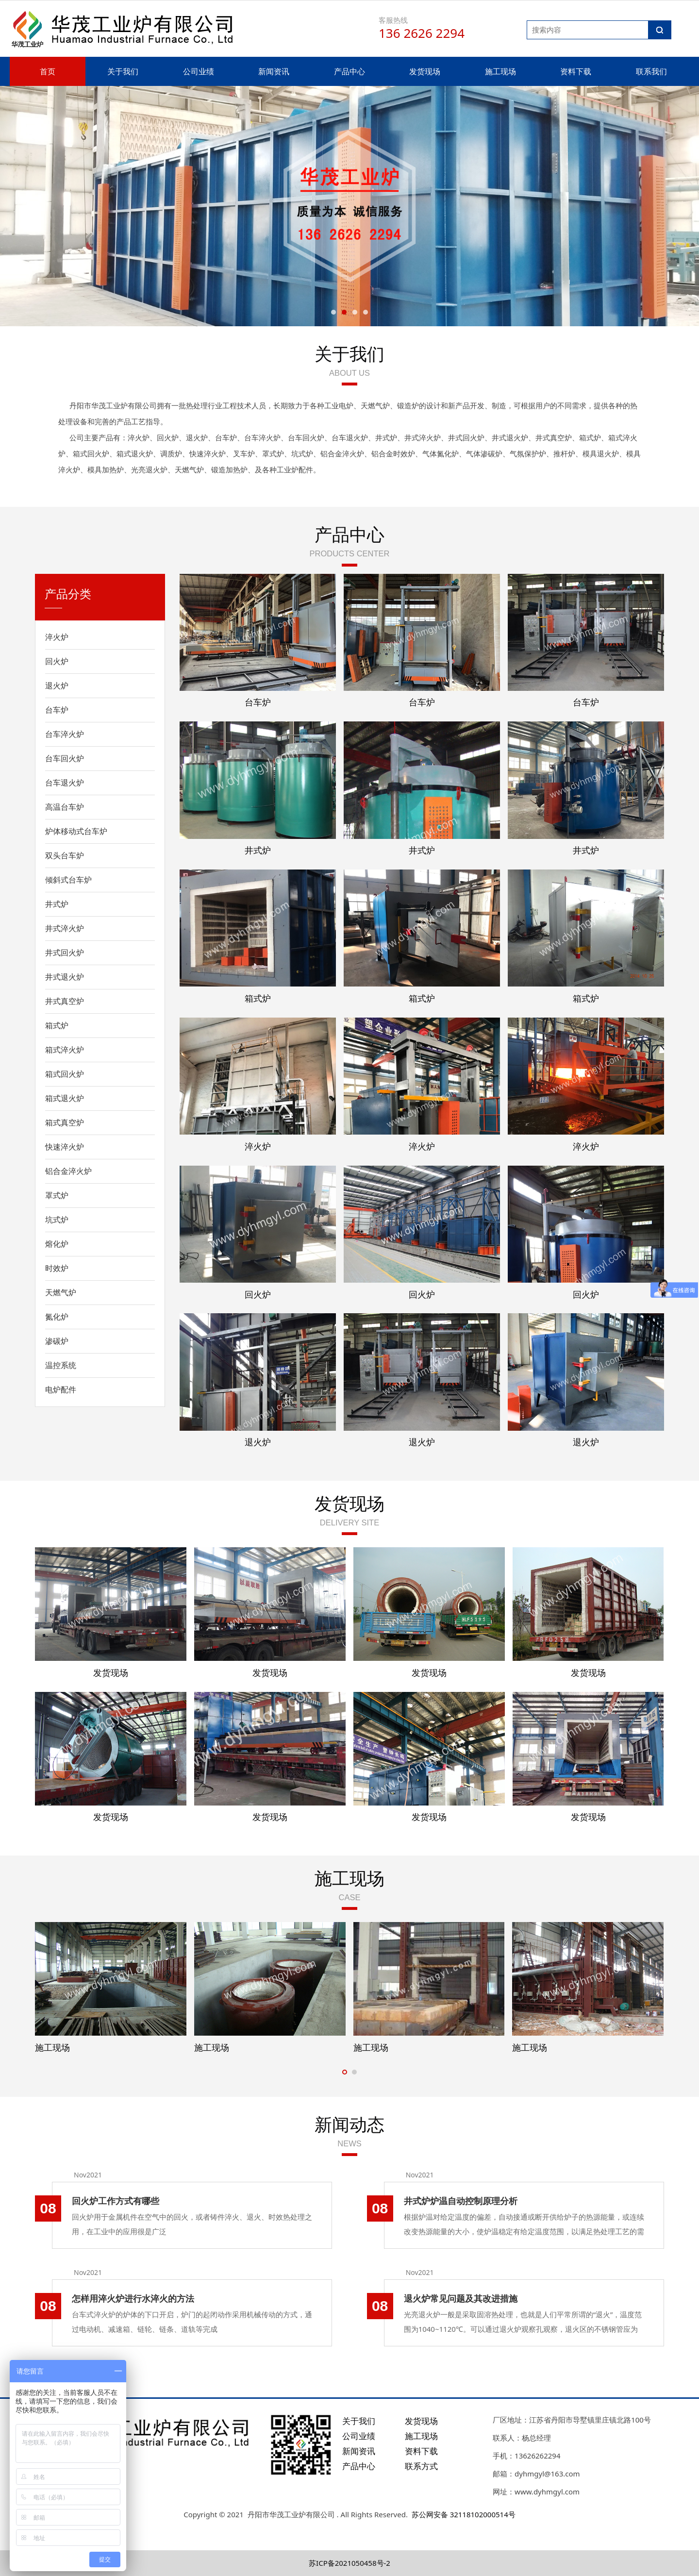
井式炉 (56, 904)
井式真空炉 (64, 1001)
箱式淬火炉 (64, 1049)
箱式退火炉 (64, 1098)
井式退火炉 (64, 976)
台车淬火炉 (64, 734)
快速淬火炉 (64, 1146)
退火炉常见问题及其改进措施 (460, 2298)
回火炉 (56, 661)
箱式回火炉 (64, 1074)
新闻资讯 (273, 71)
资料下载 (575, 71)
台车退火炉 (64, 782)
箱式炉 (56, 1025)
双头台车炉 (64, 855)
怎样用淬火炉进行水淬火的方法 (133, 2298)
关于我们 (122, 71)
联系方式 (421, 2466)
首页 (47, 71)
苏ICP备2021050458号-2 (349, 2563)
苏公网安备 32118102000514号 (464, 2514)
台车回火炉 (64, 758)
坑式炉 (56, 1219)
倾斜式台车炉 (68, 879)
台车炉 (56, 709)
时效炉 (56, 1268)
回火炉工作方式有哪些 (115, 2201)
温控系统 (60, 1365)
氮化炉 (56, 1316)
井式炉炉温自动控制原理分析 (460, 2201)
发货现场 (424, 71)
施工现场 (500, 71)
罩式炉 (56, 1195)
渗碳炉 (56, 1341)
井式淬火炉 (64, 928)
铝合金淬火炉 (68, 1171)
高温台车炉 (64, 807)
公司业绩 (198, 71)
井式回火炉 (64, 952)
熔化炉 (56, 1243)
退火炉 (56, 685)
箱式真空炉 (64, 1122)
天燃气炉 (60, 1292)
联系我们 (651, 71)
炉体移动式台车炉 (76, 831)
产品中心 (349, 71)
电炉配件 (60, 1389)
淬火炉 (56, 637)
